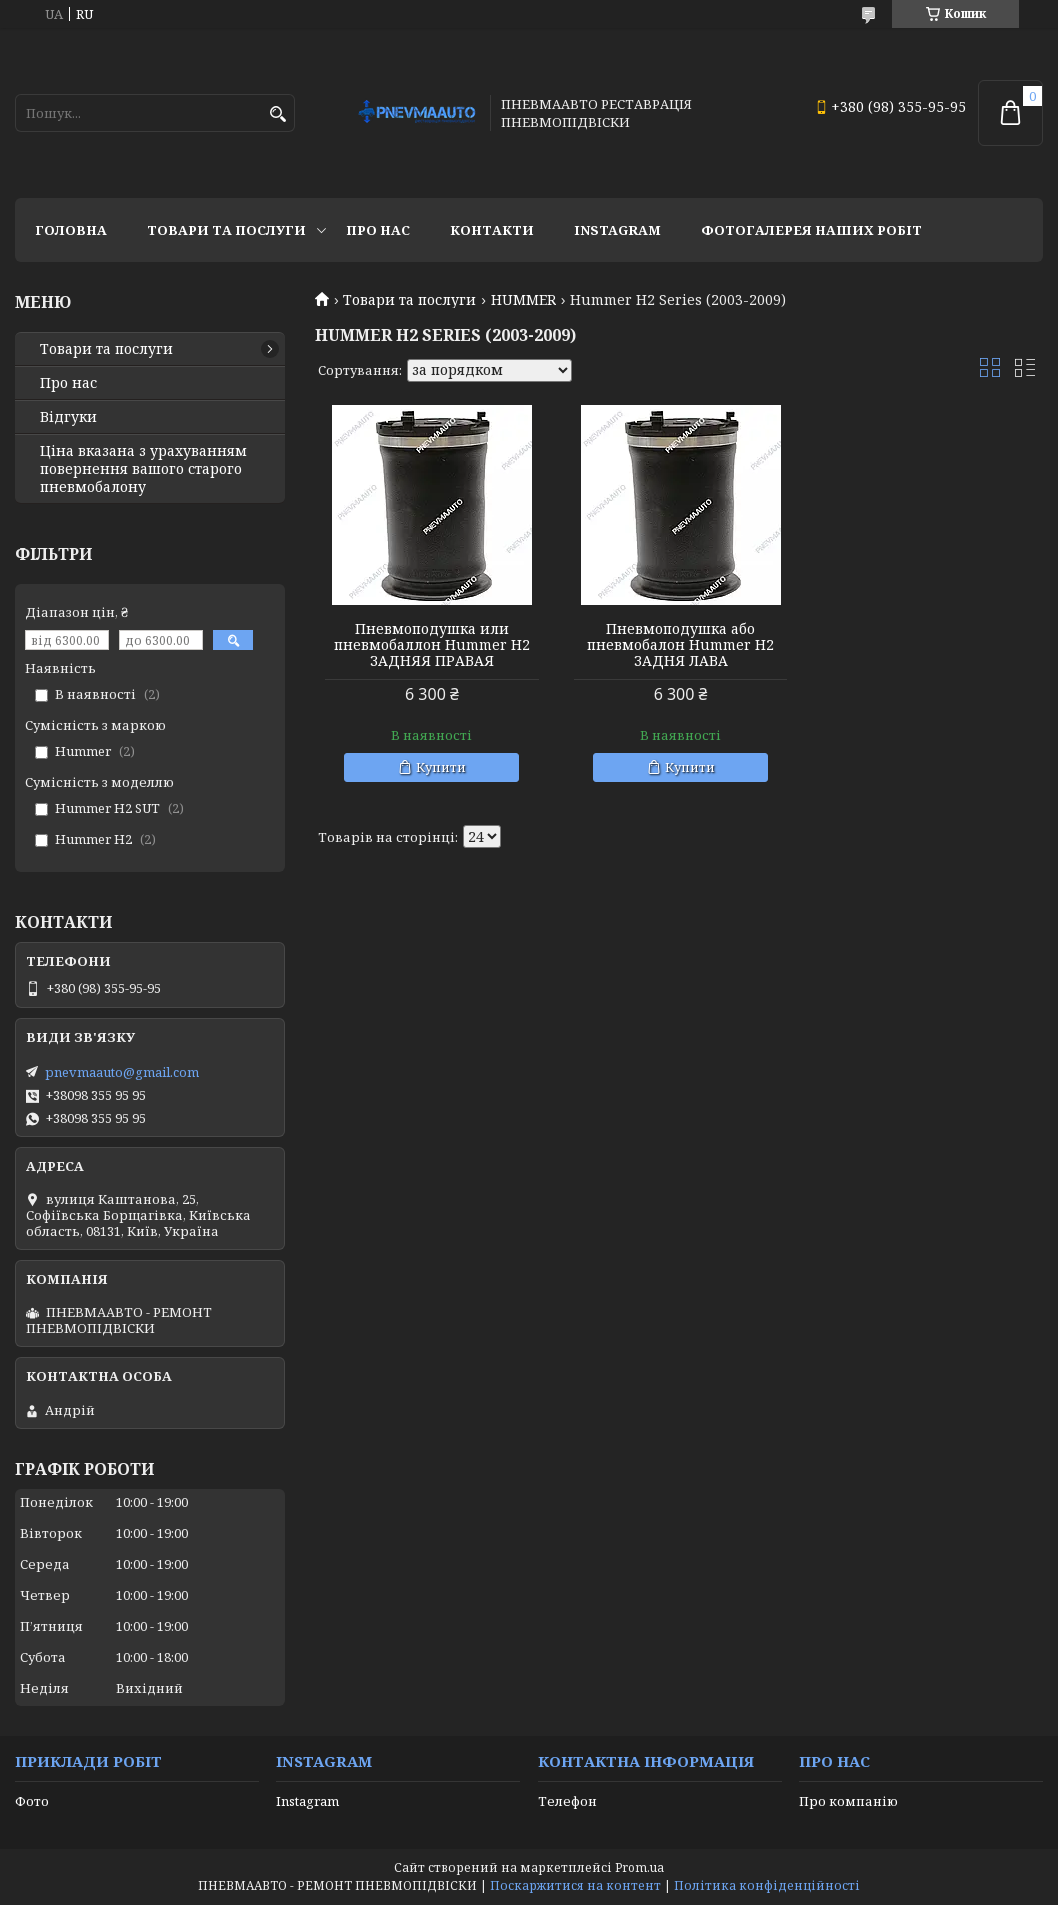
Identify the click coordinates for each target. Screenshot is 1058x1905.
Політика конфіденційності (767, 1885)
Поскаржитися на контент (575, 1885)
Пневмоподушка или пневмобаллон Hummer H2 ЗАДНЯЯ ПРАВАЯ (431, 645)
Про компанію (848, 1801)
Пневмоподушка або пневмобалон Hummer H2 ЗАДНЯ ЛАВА (678, 645)
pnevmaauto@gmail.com (122, 1072)
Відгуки (68, 417)
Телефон (567, 1801)
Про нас (378, 230)
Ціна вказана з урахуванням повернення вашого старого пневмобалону (143, 469)
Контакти (492, 230)
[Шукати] (277, 114)
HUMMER (523, 300)
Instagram (617, 230)
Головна (71, 230)
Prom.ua (639, 1867)
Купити (440, 767)
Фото (32, 1801)
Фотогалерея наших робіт (811, 230)
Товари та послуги (226, 230)
